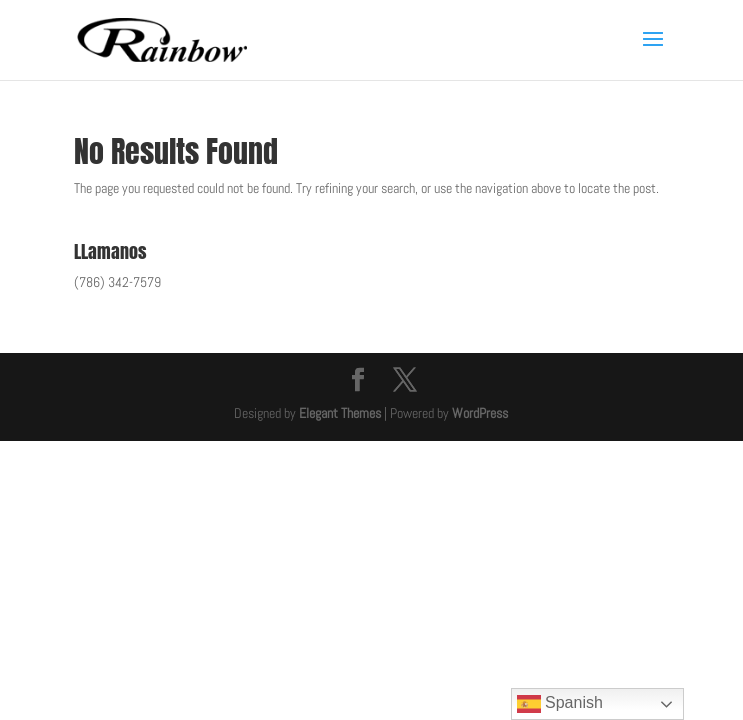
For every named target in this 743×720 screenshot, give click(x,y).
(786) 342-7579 (117, 282)
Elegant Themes (340, 413)
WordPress (480, 413)
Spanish (560, 704)
